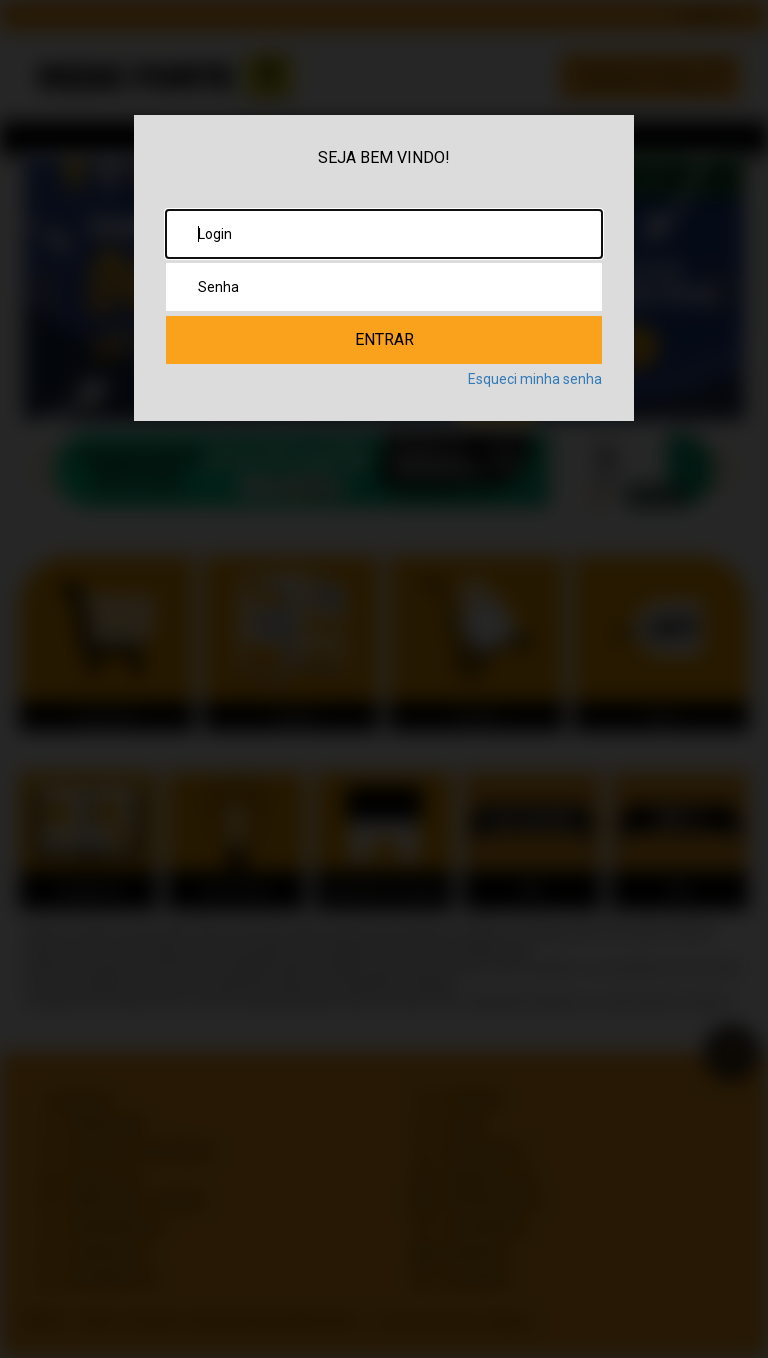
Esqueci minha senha (535, 379)
